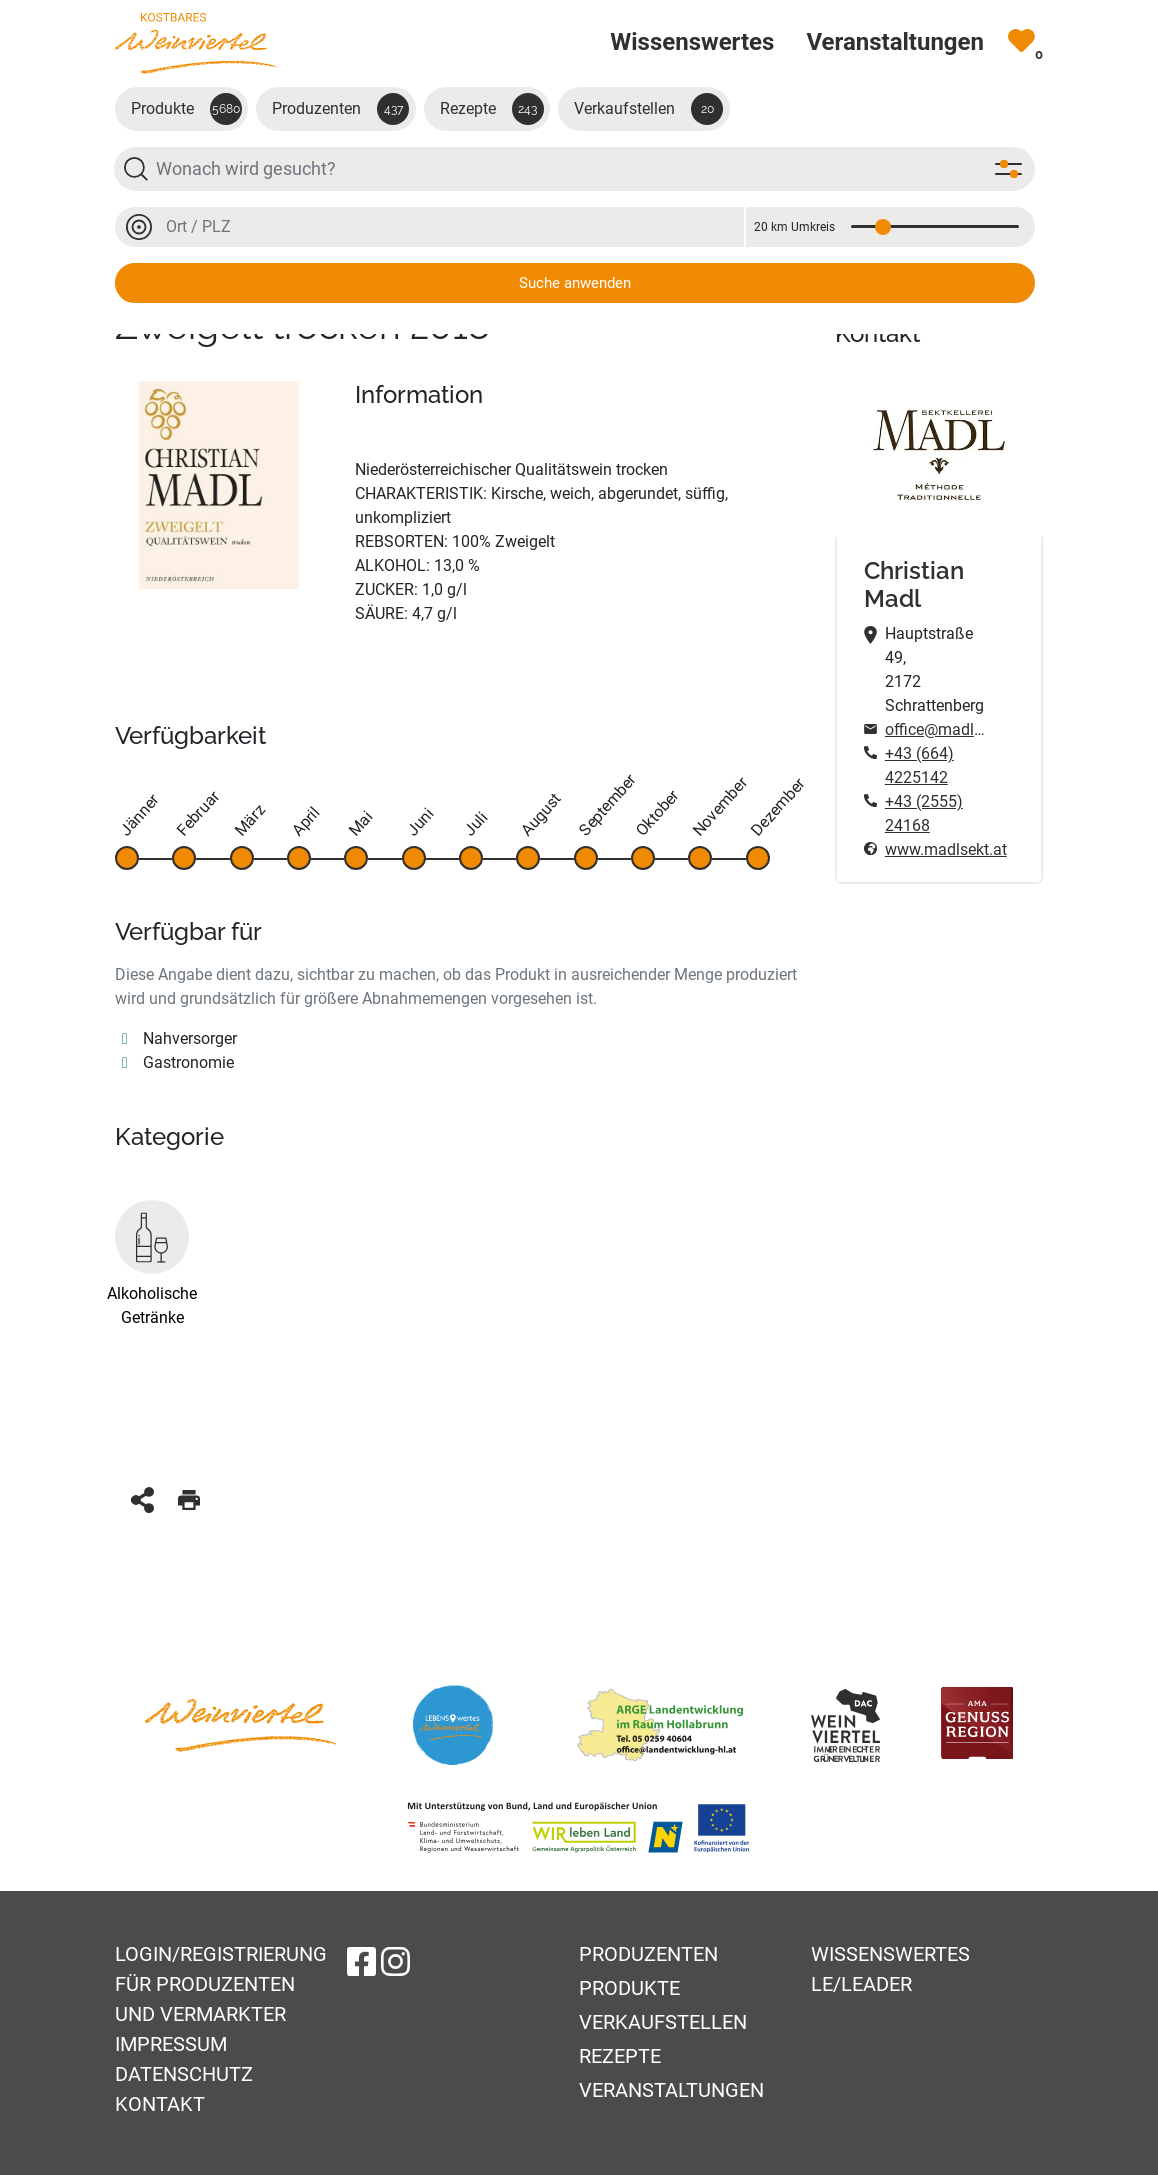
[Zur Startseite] (196, 42)
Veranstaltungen (671, 2090)
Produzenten (340, 109)
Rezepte (492, 109)
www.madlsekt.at (939, 849)
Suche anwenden (575, 283)
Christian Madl (914, 585)
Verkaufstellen (648, 109)
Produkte (186, 109)
